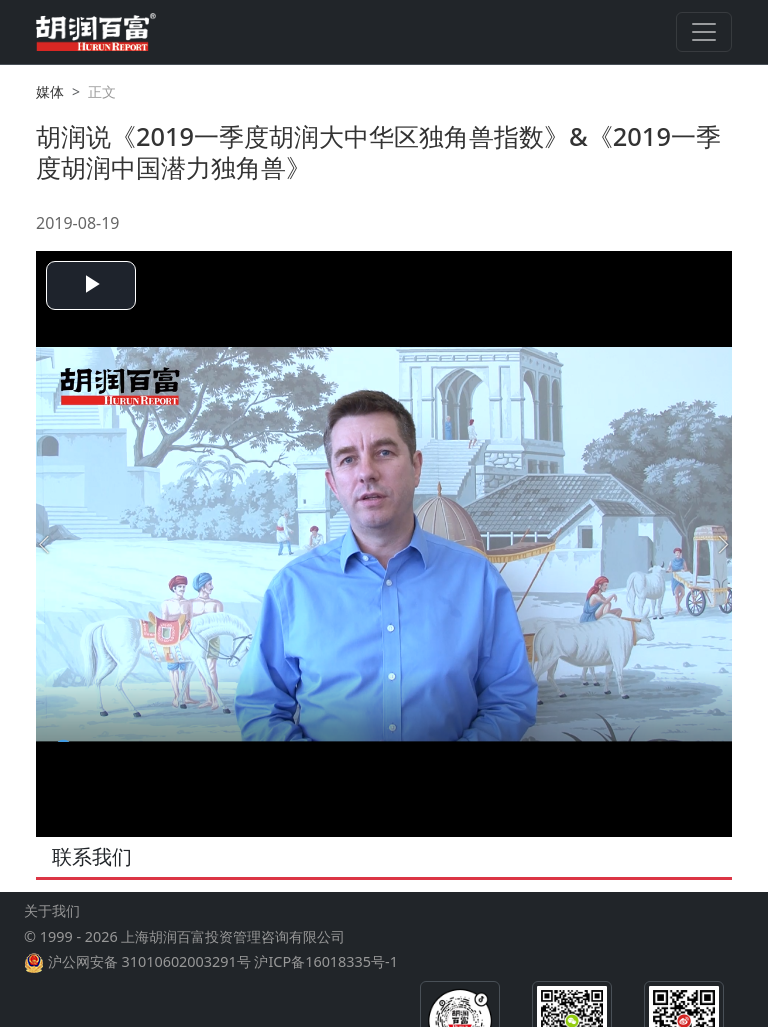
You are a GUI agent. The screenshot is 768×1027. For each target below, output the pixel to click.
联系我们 (92, 856)
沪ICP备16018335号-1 (325, 961)
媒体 (50, 91)
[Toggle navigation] (704, 32)
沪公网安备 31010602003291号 (149, 961)
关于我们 (52, 910)
